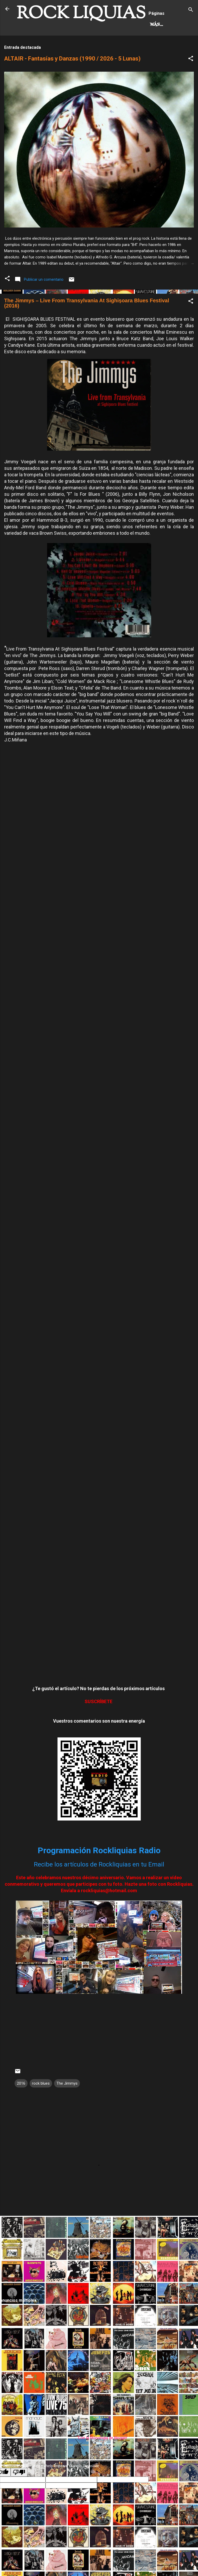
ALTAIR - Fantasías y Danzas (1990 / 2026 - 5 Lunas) (72, 80)
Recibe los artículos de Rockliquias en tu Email (99, 1886)
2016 (21, 2105)
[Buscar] (191, 10)
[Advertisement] (99, 2278)
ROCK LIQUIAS (81, 14)
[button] (191, 81)
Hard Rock (34, 46)
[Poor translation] (19, 2494)
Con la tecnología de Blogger (99, 2459)
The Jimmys (67, 2105)
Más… (64, 46)
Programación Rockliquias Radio (99, 1872)
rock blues (41, 2105)
